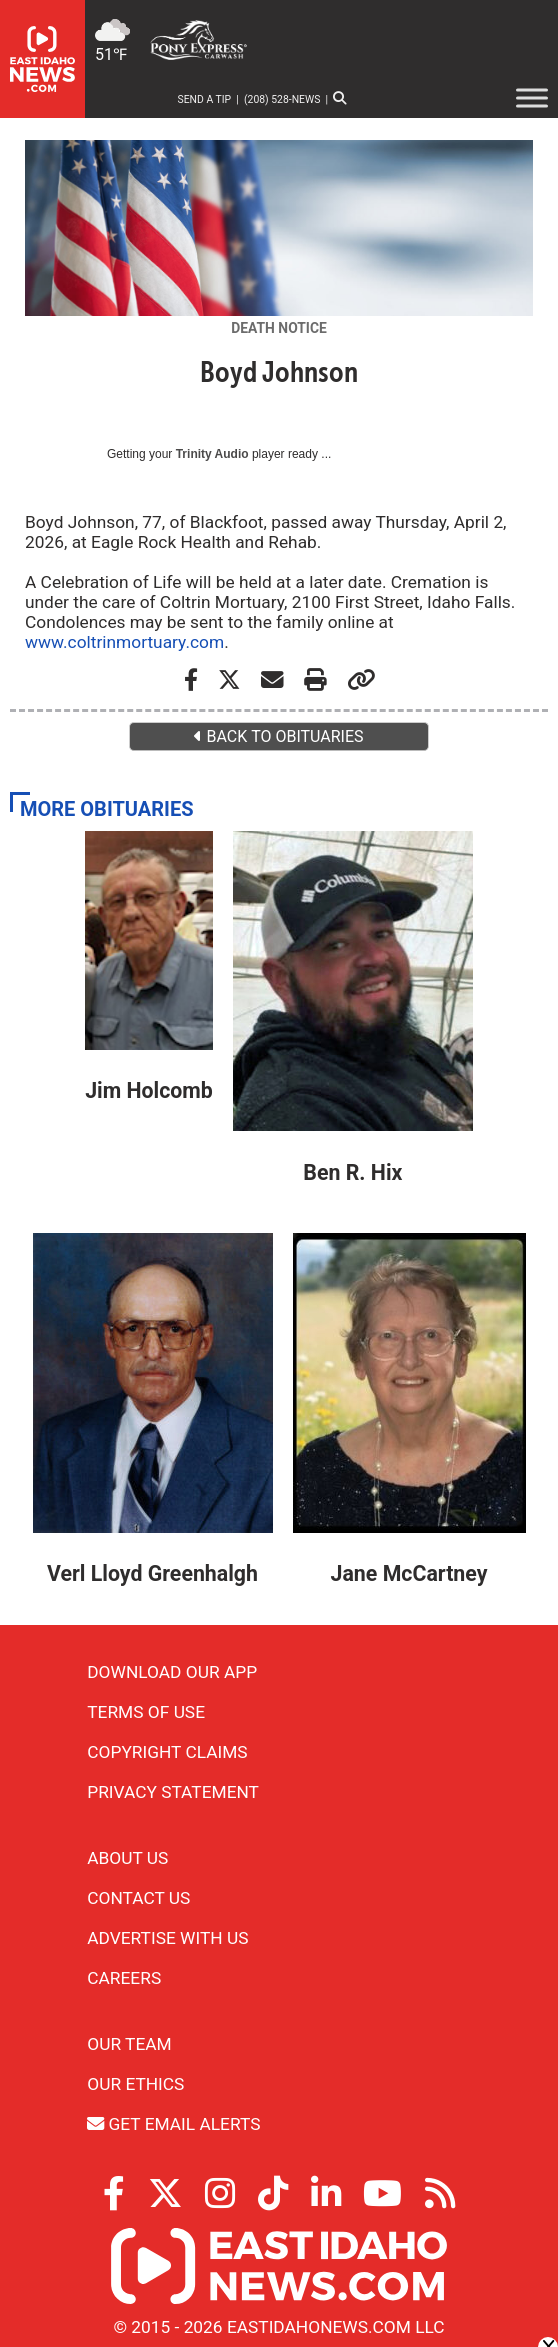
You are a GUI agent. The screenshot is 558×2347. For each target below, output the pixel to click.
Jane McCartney (409, 1573)
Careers (124, 1978)
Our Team (129, 2044)
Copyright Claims (167, 1752)
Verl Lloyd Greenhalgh (152, 1573)
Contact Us (138, 1898)
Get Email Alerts (173, 2124)
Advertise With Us (167, 1938)
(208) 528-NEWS (282, 99)
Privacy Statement (173, 1792)
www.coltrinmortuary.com (124, 642)
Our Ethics (135, 2084)
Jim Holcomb (149, 1090)
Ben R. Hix (352, 1172)
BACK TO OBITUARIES (278, 736)
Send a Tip (205, 99)
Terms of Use (146, 1712)
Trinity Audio (212, 454)
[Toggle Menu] (532, 98)
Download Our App (172, 1672)
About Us (127, 1858)
